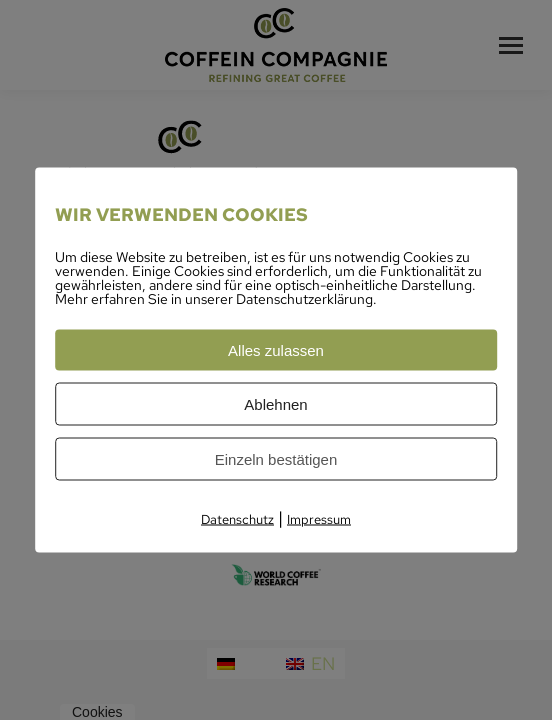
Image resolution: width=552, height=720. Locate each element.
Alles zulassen (276, 350)
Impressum (319, 519)
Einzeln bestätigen (276, 459)
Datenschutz (237, 519)
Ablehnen (275, 404)
